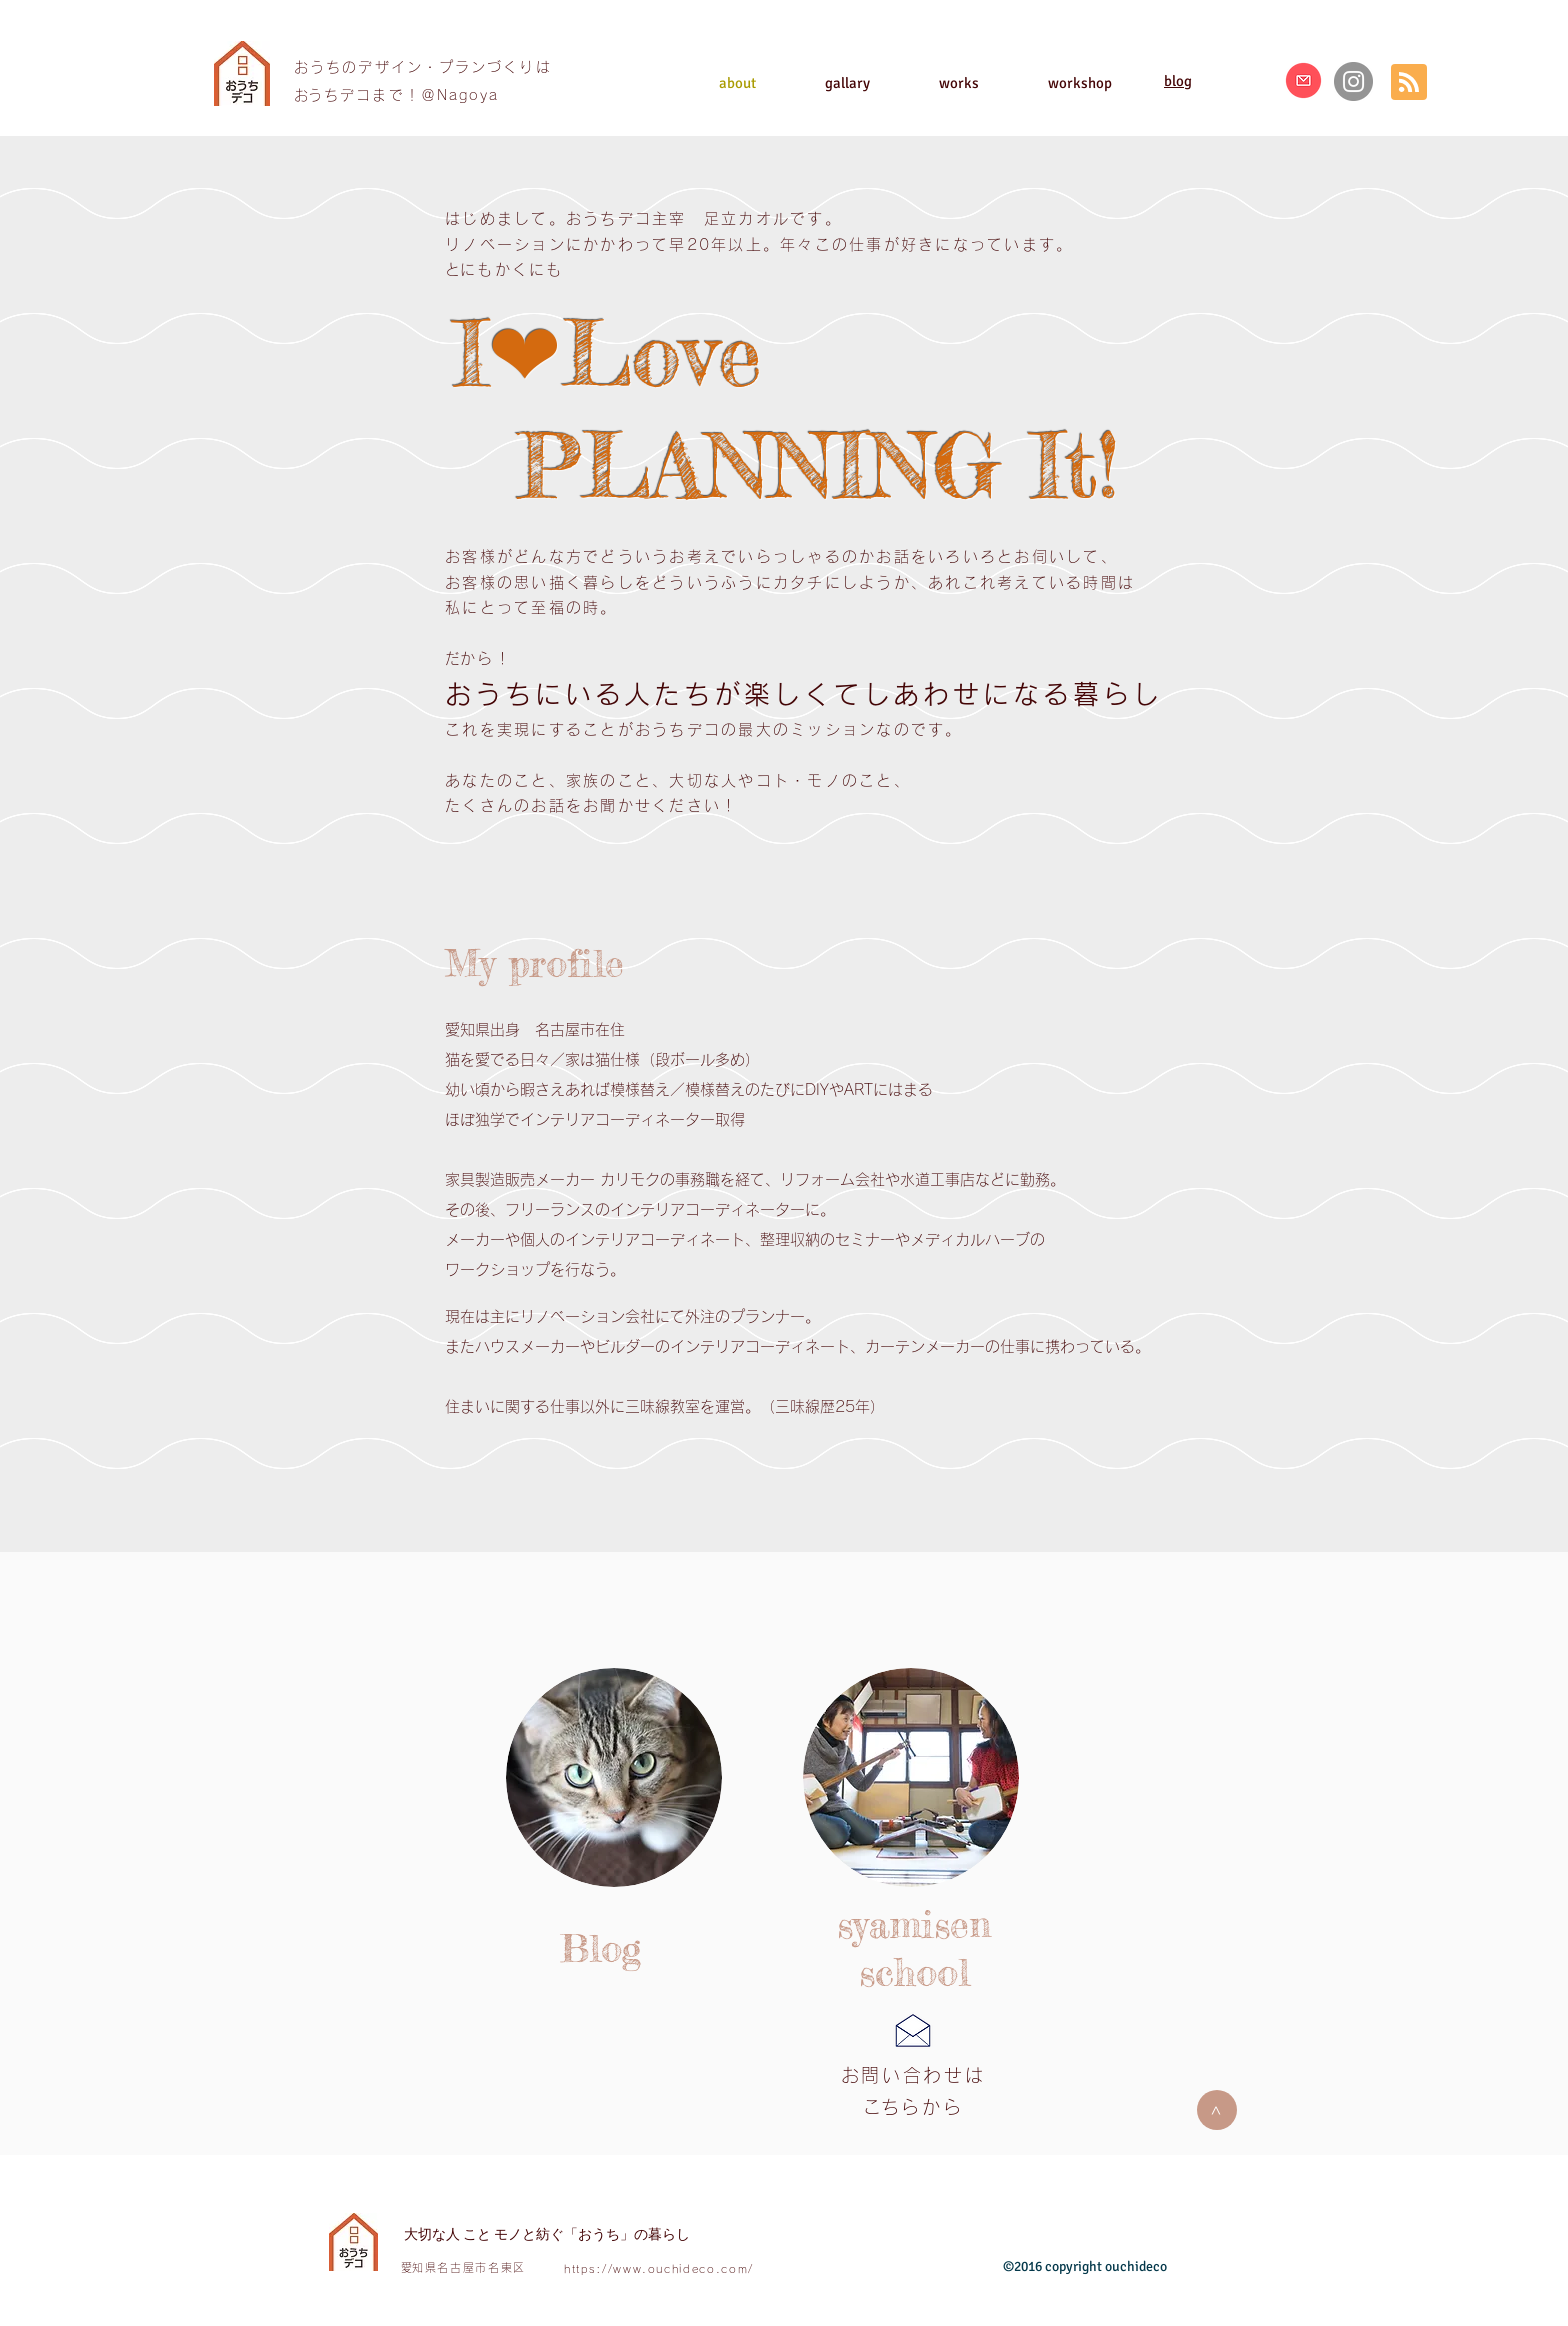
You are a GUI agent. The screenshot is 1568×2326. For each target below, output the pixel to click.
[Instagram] (1353, 81)
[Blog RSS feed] (1409, 83)
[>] (1217, 2110)
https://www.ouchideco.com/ (659, 2268)
